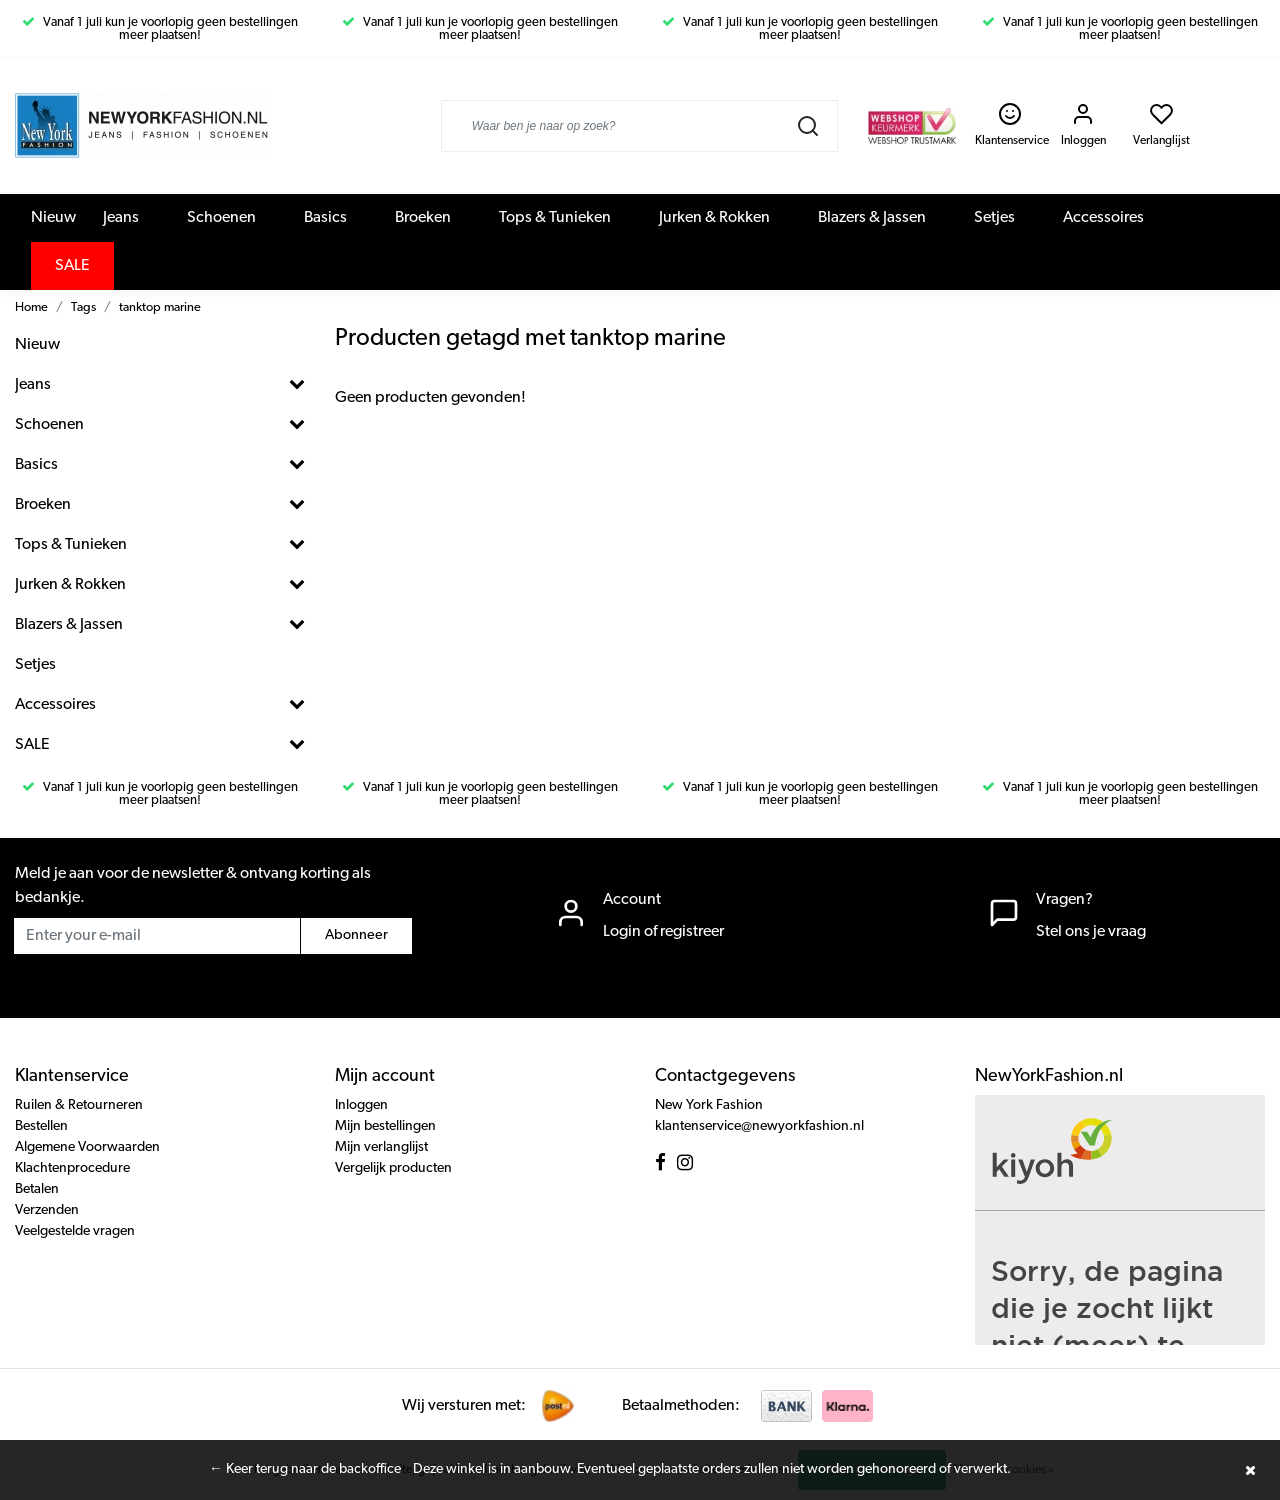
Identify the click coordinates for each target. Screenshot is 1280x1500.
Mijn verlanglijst (381, 1147)
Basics (325, 218)
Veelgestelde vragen (75, 1231)
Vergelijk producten (393, 1168)
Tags (83, 307)
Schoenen (221, 218)
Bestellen (41, 1126)
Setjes (994, 218)
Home (31, 307)
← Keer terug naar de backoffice (305, 1469)
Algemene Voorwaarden (87, 1147)
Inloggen (361, 1105)
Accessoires (1103, 218)
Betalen (37, 1189)
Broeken (423, 218)
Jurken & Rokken (714, 218)
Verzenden (47, 1210)
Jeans (121, 218)
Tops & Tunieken (555, 218)
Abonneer (356, 935)
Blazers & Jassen (872, 218)
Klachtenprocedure (72, 1168)
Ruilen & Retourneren (79, 1105)
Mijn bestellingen (385, 1126)
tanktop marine (160, 307)
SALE (72, 266)
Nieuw (53, 218)
